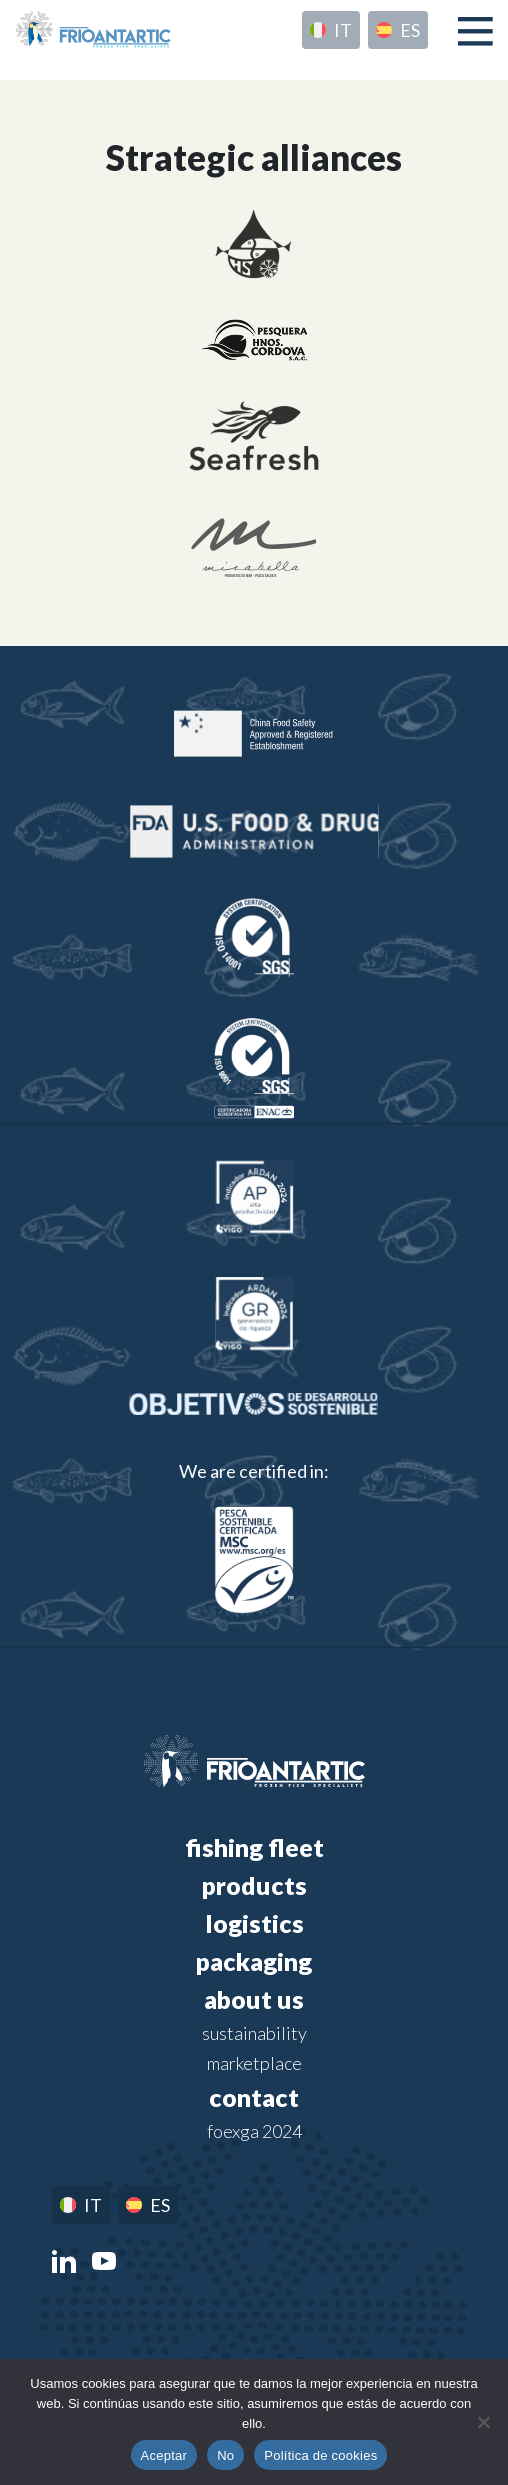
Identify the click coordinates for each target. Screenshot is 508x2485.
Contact (254, 2097)
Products (254, 1885)
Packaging (254, 1961)
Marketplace (254, 2063)
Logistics (254, 1923)
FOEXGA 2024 (254, 2131)
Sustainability (254, 2033)
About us (254, 1999)
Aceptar (164, 2455)
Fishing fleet (254, 1847)
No (225, 2455)
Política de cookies (320, 2455)
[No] (483, 2422)
